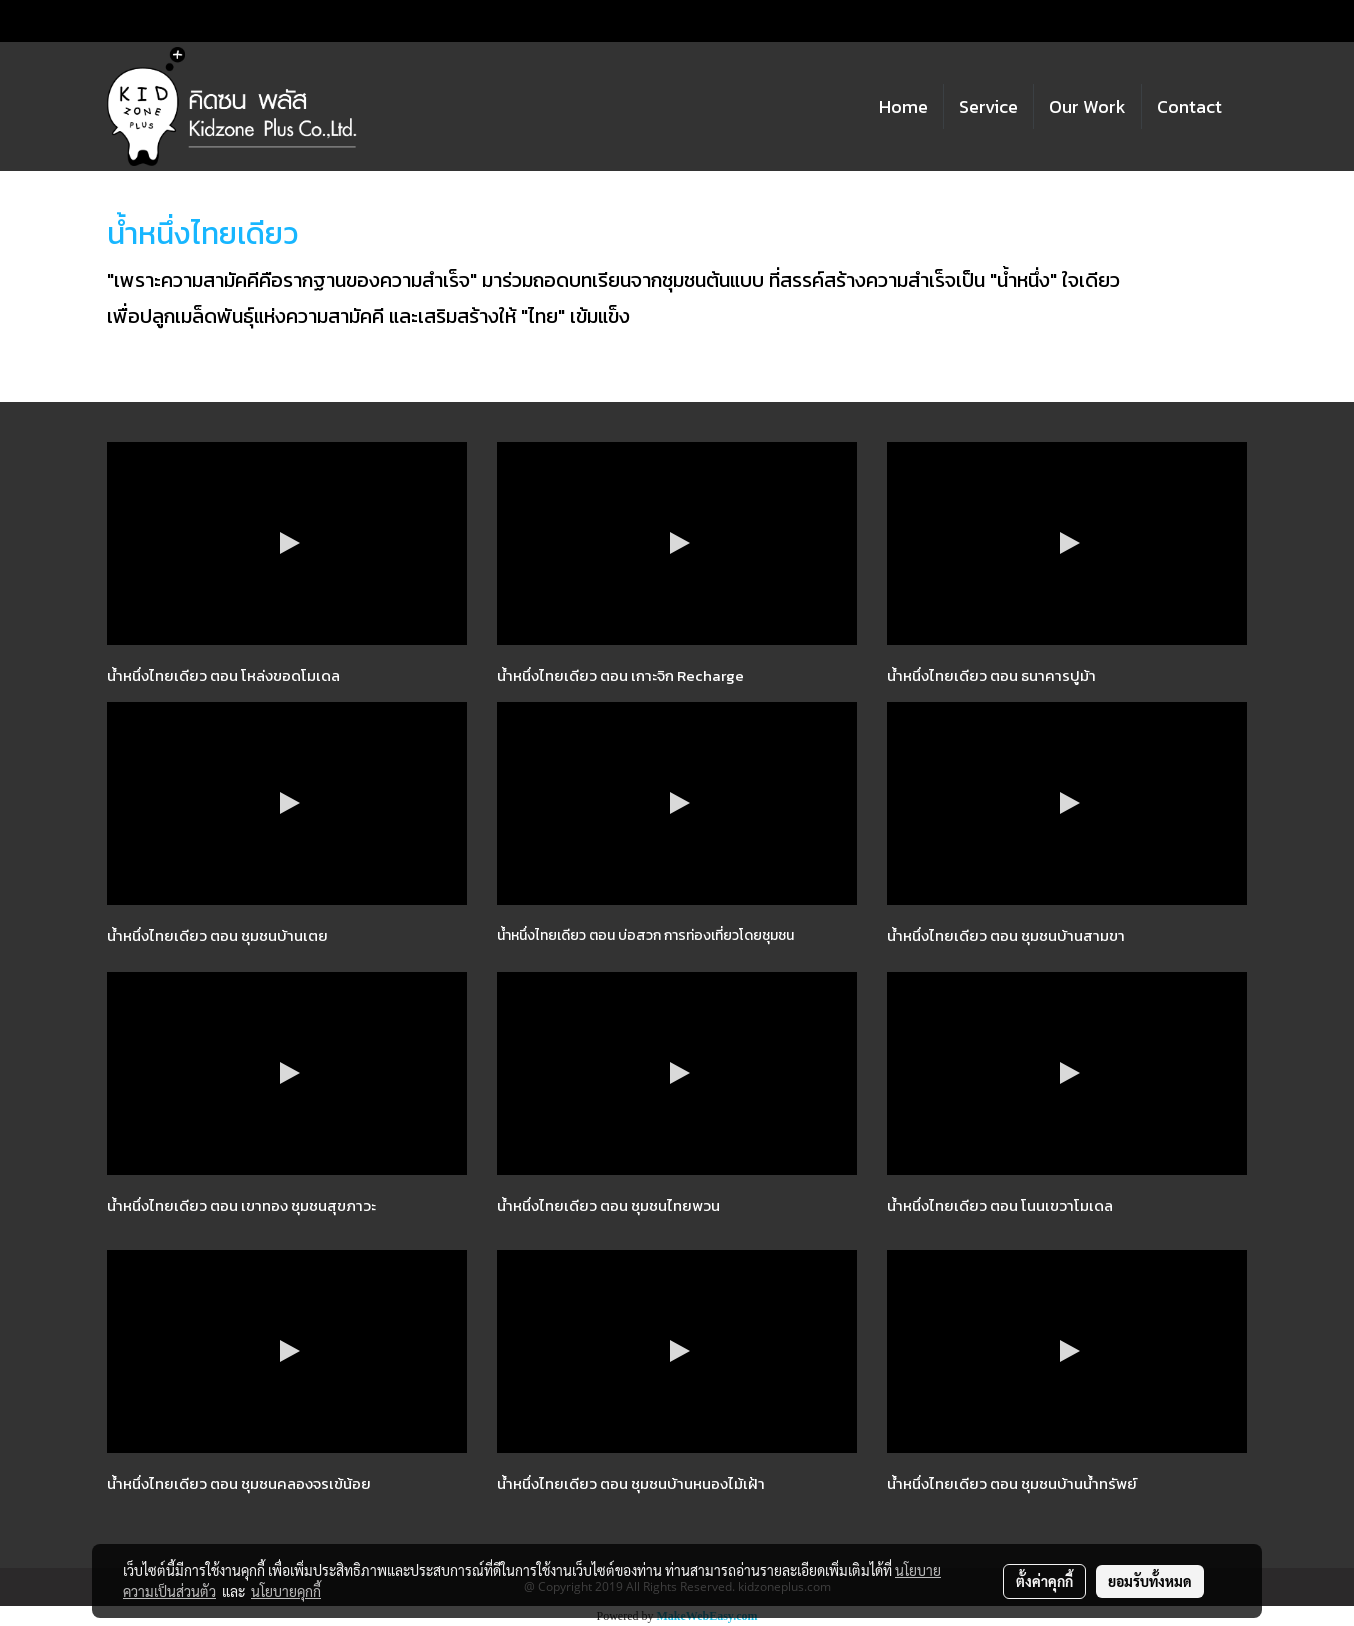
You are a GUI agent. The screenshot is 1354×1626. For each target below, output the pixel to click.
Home (903, 106)
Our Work (1087, 106)
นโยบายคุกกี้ (286, 1591)
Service (988, 106)
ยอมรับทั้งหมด (1150, 1581)
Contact (1189, 106)
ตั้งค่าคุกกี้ (1044, 1581)
